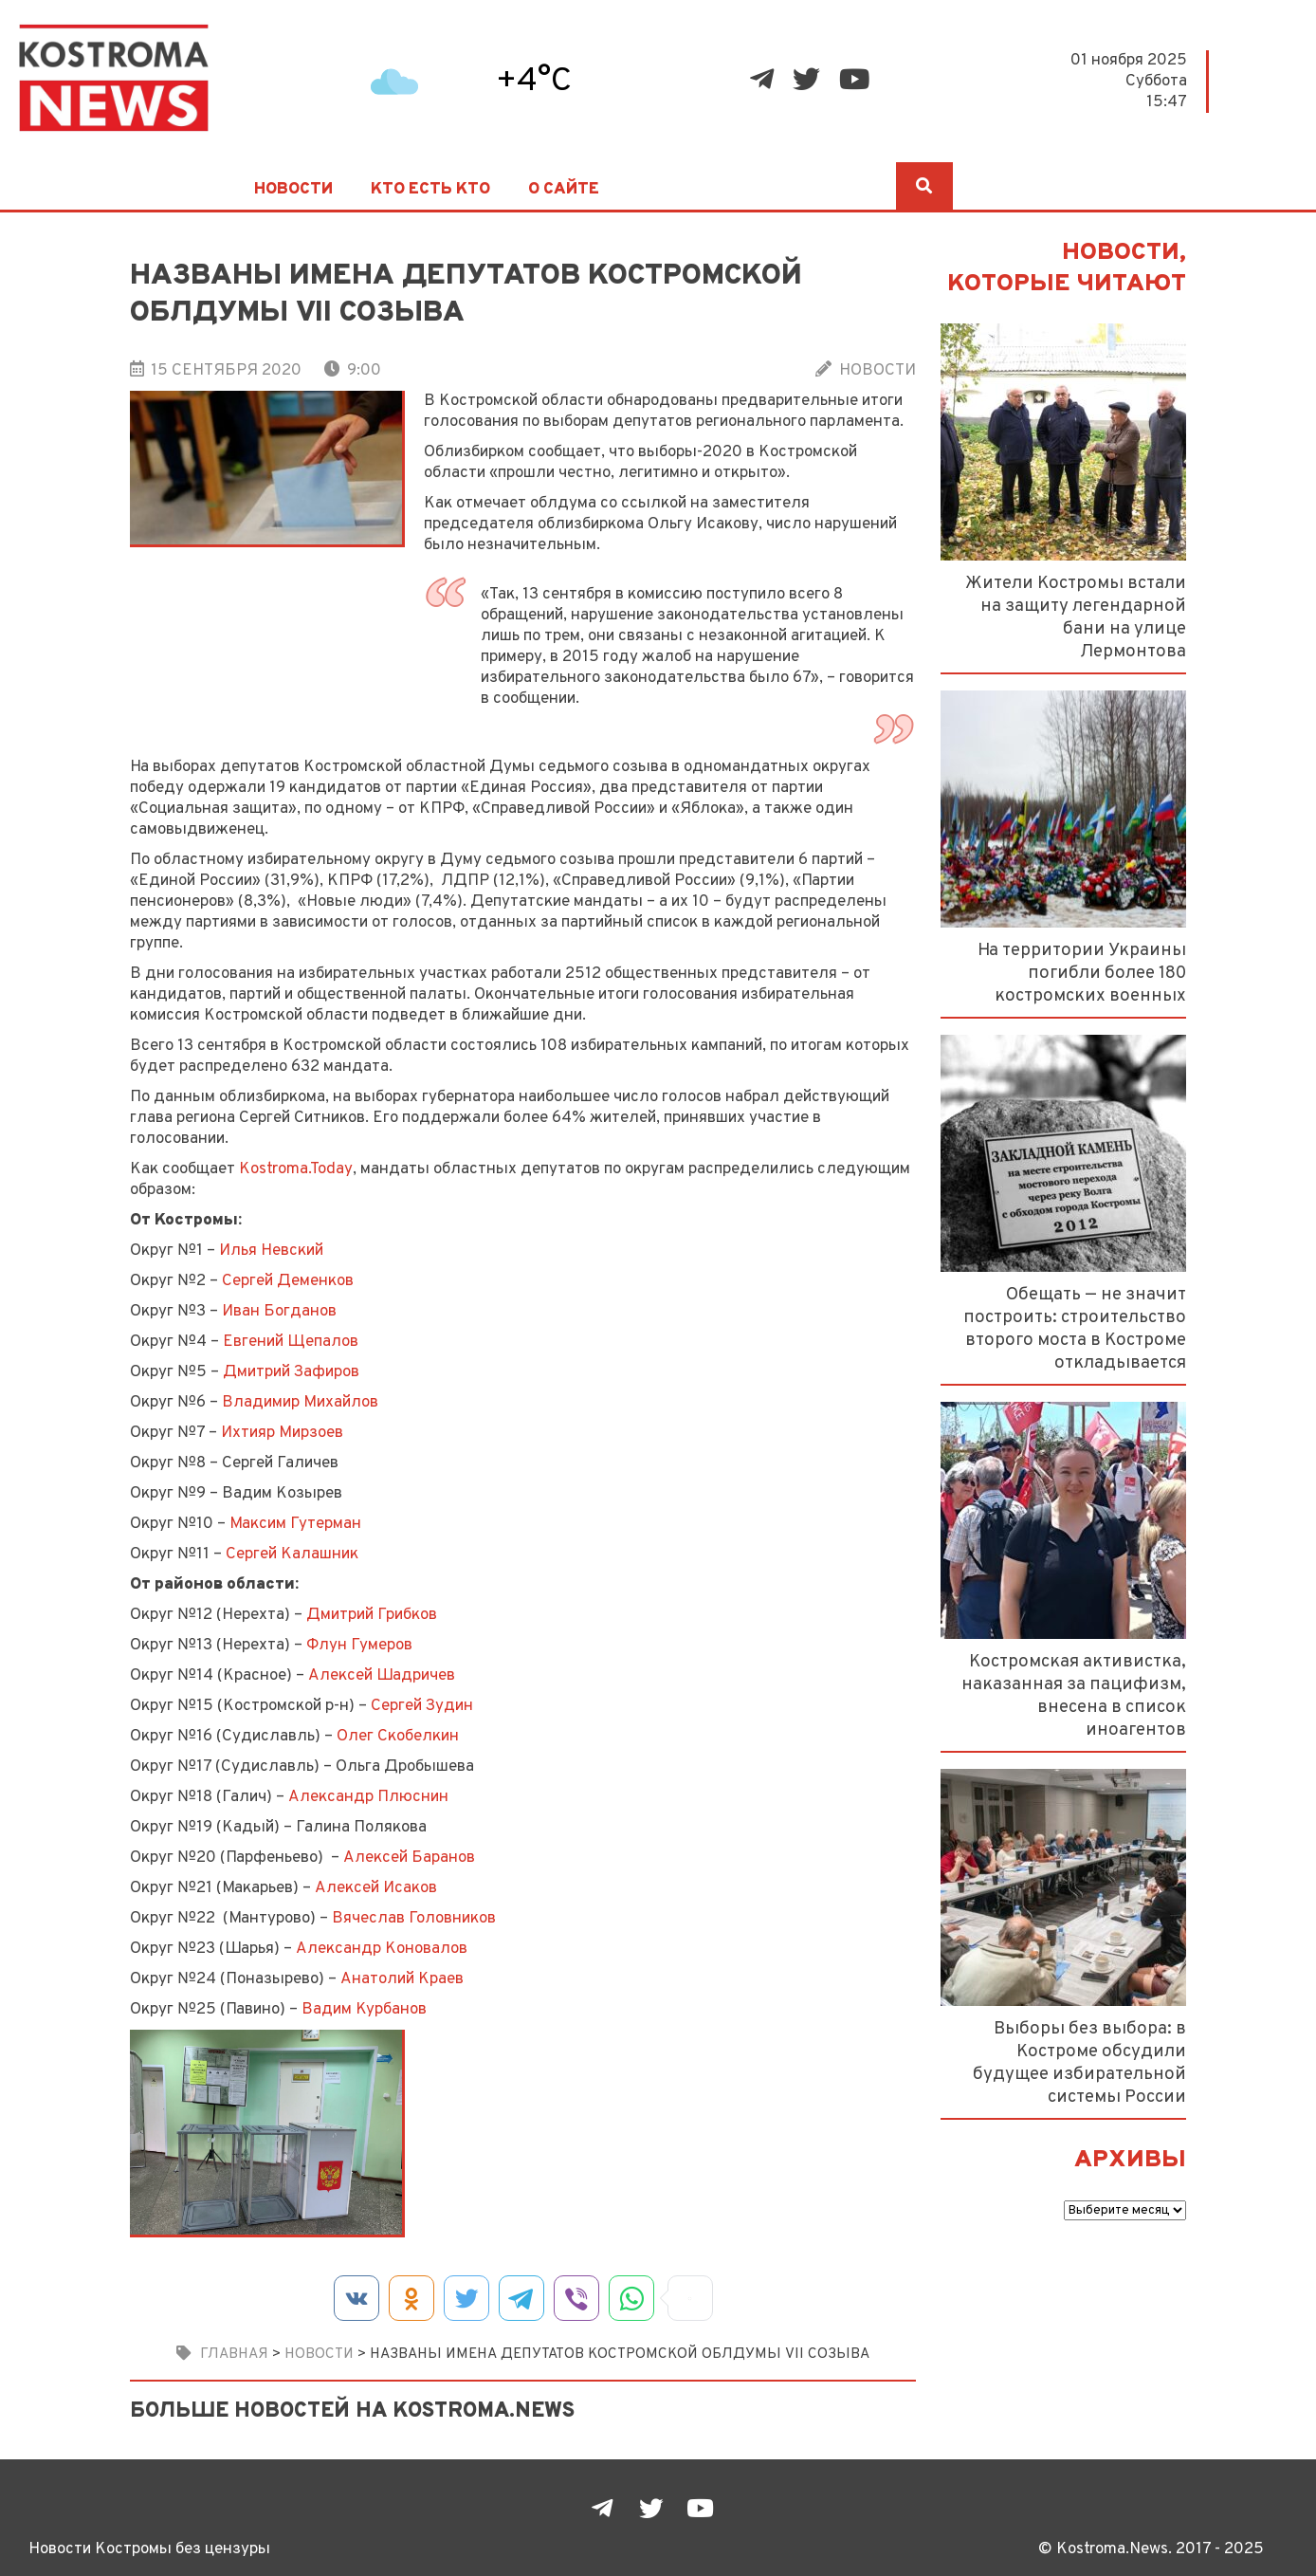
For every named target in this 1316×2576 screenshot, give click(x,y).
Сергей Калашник (292, 1554)
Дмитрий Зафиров (291, 1372)
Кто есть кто (430, 189)
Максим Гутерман (295, 1524)
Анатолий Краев (402, 1979)
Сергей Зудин (422, 1706)
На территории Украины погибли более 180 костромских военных (1082, 973)
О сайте (563, 189)
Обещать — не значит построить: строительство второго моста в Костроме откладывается (1074, 1328)
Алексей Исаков (376, 1888)
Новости (293, 189)
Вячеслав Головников (414, 1918)
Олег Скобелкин (398, 1736)
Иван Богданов (279, 1311)
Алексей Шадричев (381, 1675)
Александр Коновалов (381, 1949)
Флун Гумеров (359, 1645)
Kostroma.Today (296, 1169)
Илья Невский (271, 1250)
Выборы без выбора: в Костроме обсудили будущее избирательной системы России (1079, 2062)
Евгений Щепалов (290, 1342)
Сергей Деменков (288, 1281)
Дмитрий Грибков (371, 1615)
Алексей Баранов (409, 1858)
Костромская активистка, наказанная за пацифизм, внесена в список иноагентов (1073, 1695)
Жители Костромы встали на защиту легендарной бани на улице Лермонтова (1075, 617)
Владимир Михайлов (300, 1402)
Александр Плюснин (368, 1797)
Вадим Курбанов (364, 2009)
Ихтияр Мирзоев (282, 1433)
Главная (234, 2354)
